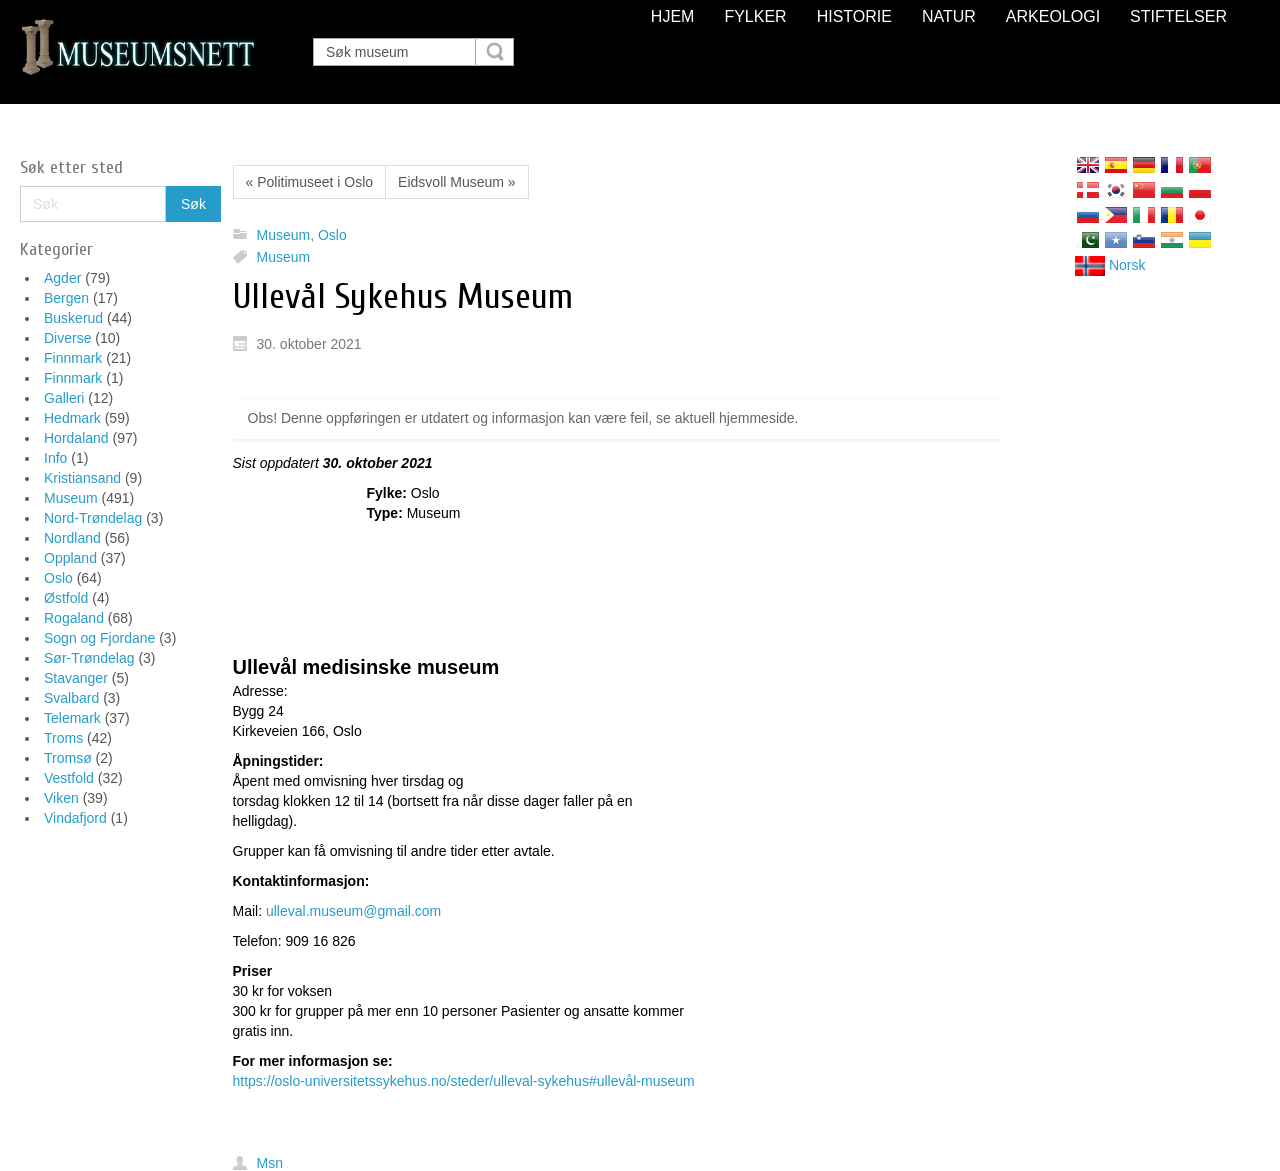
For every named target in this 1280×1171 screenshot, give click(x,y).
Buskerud (73, 318)
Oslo (58, 578)
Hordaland (76, 438)
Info (55, 458)
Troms (63, 738)
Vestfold (69, 778)
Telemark (72, 718)
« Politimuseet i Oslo (310, 182)
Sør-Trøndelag (89, 658)
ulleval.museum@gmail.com (353, 911)
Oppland (70, 558)
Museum (71, 498)
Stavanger (76, 678)
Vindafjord (75, 818)
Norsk (1110, 265)
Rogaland (74, 618)
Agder (62, 278)
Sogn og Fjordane (99, 638)
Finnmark (73, 358)
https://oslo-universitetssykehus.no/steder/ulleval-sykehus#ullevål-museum (464, 1081)
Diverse (67, 338)
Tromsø (68, 758)
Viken (61, 798)
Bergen (66, 298)
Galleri (64, 398)
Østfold (66, 598)
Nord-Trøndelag (93, 518)
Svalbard (71, 698)
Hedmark (72, 418)
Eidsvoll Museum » (457, 182)
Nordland (72, 538)
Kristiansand (82, 478)
